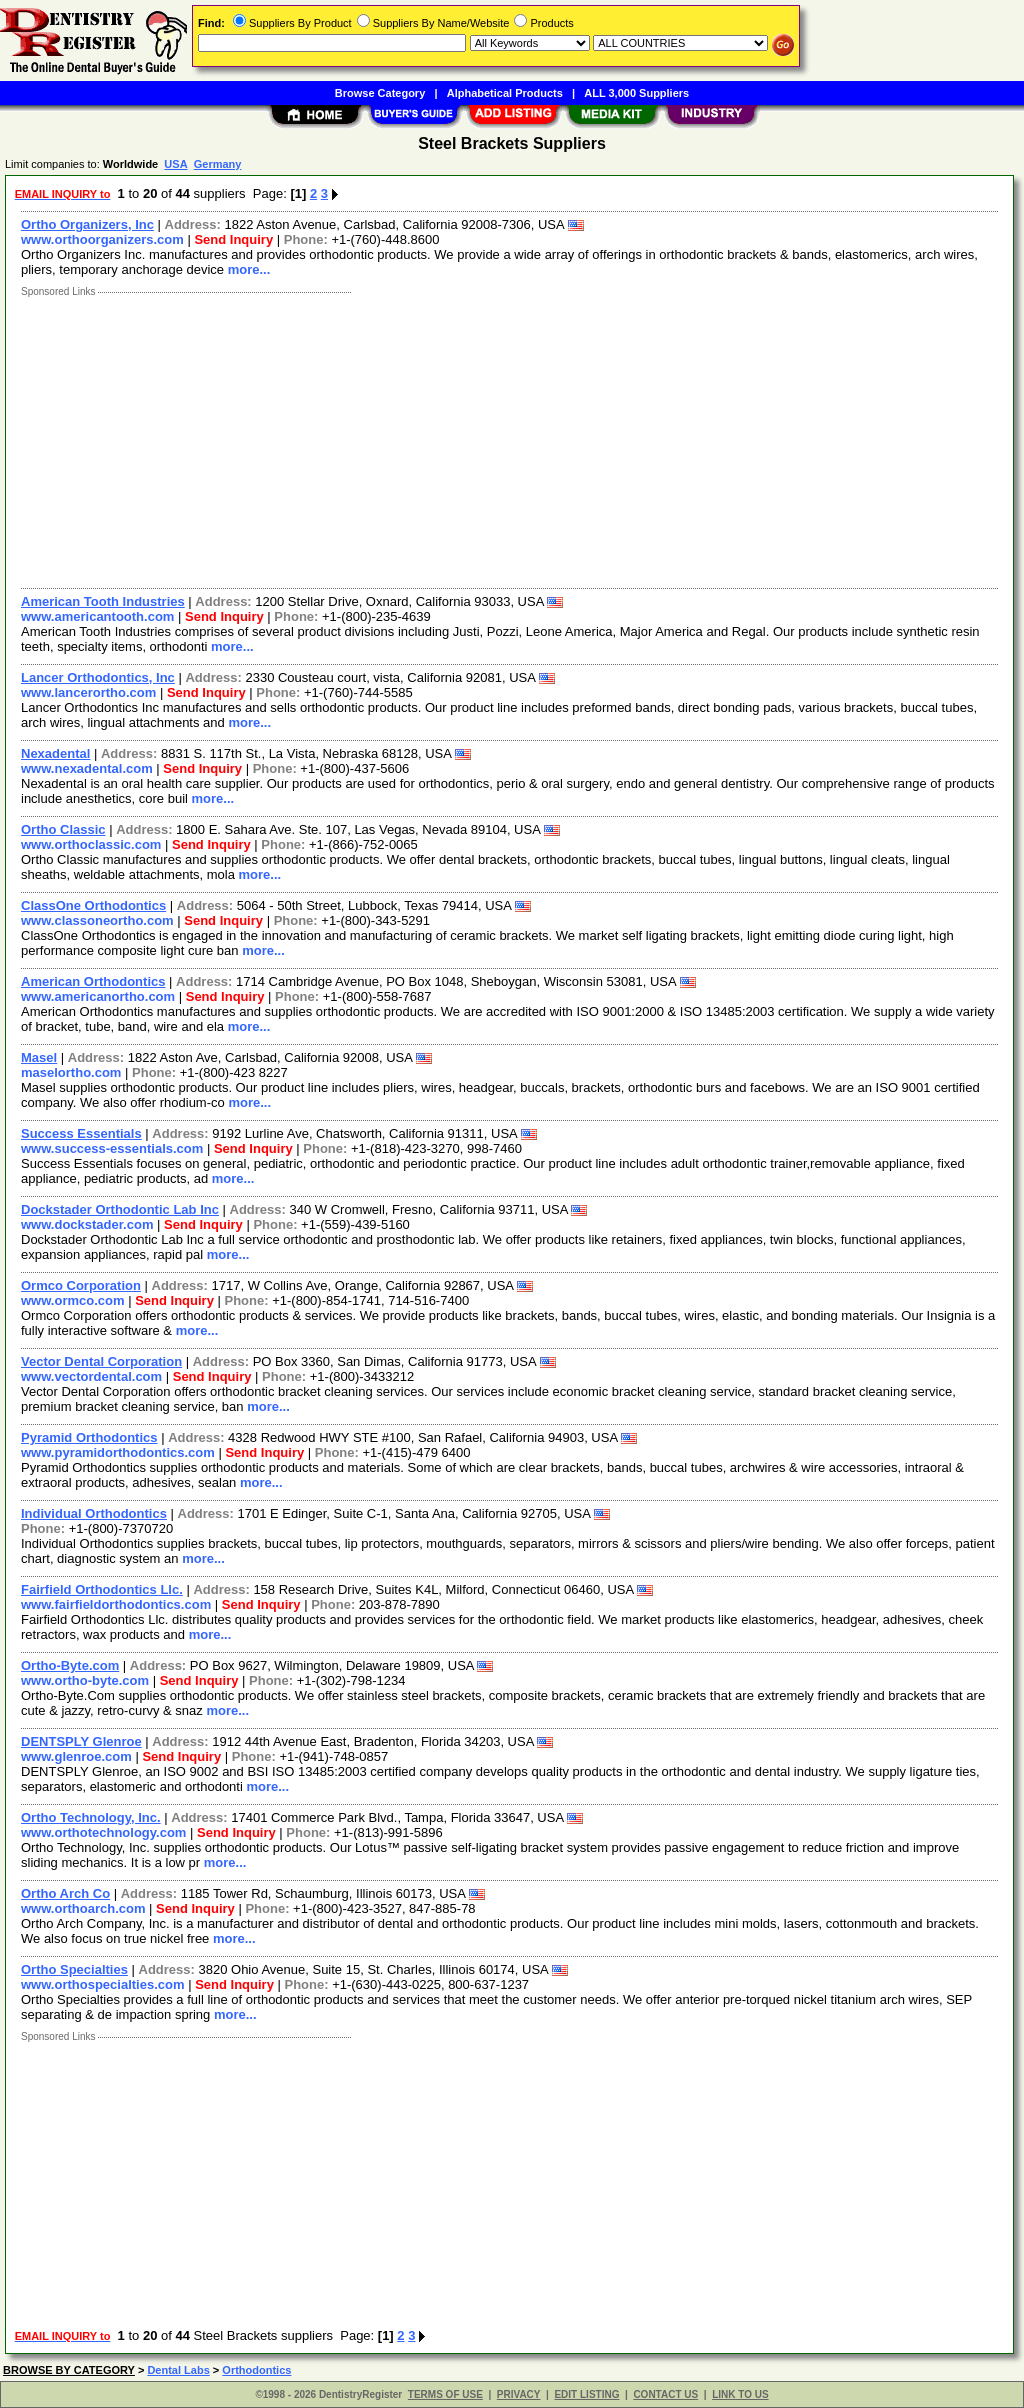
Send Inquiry (233, 239)
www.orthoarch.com (83, 1908)
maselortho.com (71, 1072)
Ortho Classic (63, 829)
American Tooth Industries (103, 601)
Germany (218, 164)
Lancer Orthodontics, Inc (98, 677)
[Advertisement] (510, 438)
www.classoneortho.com (97, 920)
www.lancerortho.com (88, 692)
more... (249, 269)
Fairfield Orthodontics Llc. (102, 1589)
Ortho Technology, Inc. (91, 1817)
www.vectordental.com (91, 1376)
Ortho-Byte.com (70, 1665)
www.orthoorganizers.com (102, 239)
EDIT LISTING (586, 2394)
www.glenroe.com (76, 1756)
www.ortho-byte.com (85, 1680)
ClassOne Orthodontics (93, 905)
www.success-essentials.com (112, 1148)
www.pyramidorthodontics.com (118, 1452)
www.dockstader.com (87, 1224)
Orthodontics (256, 2370)
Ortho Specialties (74, 1969)
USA (175, 164)
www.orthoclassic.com (91, 844)
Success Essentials (81, 1133)
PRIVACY (519, 2394)
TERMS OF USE (445, 2394)
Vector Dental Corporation (101, 1361)
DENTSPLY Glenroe (81, 1741)
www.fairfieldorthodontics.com (116, 1604)
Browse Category (380, 93)
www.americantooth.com (97, 616)
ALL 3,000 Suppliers (636, 93)
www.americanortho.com (98, 996)
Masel (39, 1057)
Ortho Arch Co (65, 1893)
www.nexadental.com (87, 768)
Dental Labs (178, 2370)
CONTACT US (665, 2394)
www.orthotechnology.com (103, 1832)
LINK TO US (740, 2394)
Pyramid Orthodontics (89, 1437)
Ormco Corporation (81, 1285)
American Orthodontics (93, 981)
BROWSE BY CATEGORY (69, 2370)
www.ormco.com (73, 1300)
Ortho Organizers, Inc (87, 224)
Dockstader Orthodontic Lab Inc (120, 1209)
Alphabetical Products (505, 93)
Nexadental (55, 753)
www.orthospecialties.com (103, 1984)
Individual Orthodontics (94, 1513)
